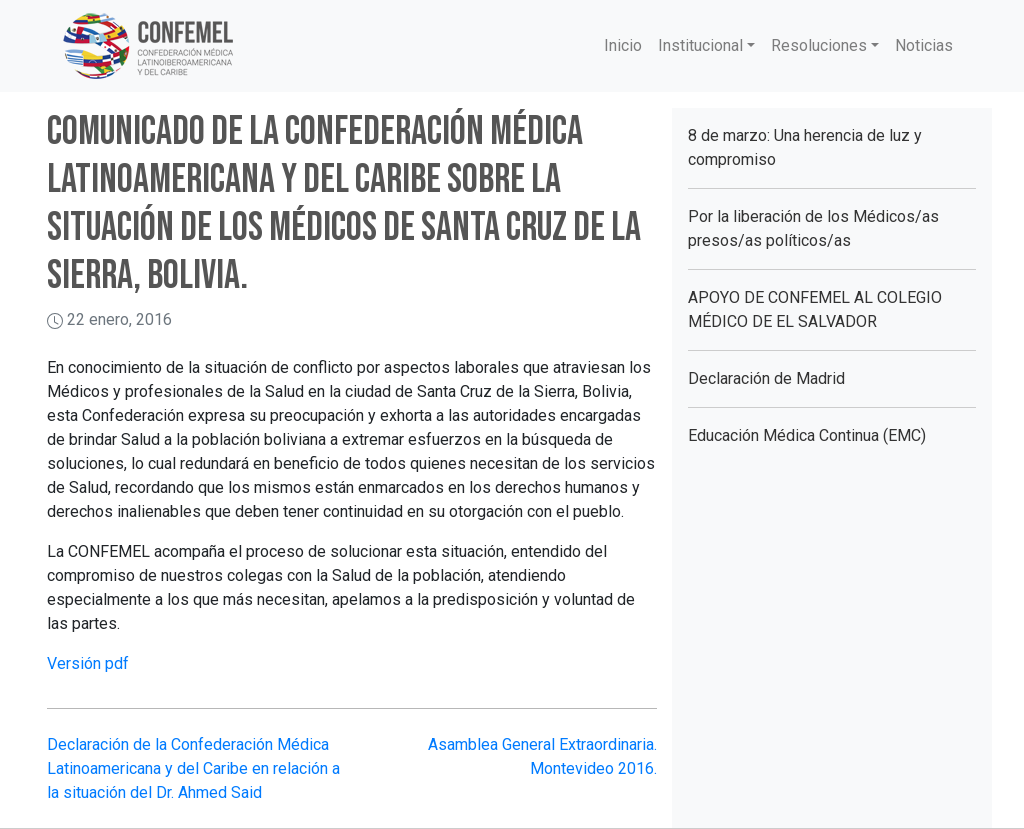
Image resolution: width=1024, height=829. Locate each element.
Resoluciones (819, 45)
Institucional (700, 45)
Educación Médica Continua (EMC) (807, 435)
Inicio (623, 45)
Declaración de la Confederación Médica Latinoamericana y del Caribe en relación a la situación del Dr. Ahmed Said (193, 768)
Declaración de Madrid (766, 378)
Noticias (924, 45)
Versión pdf (88, 663)
